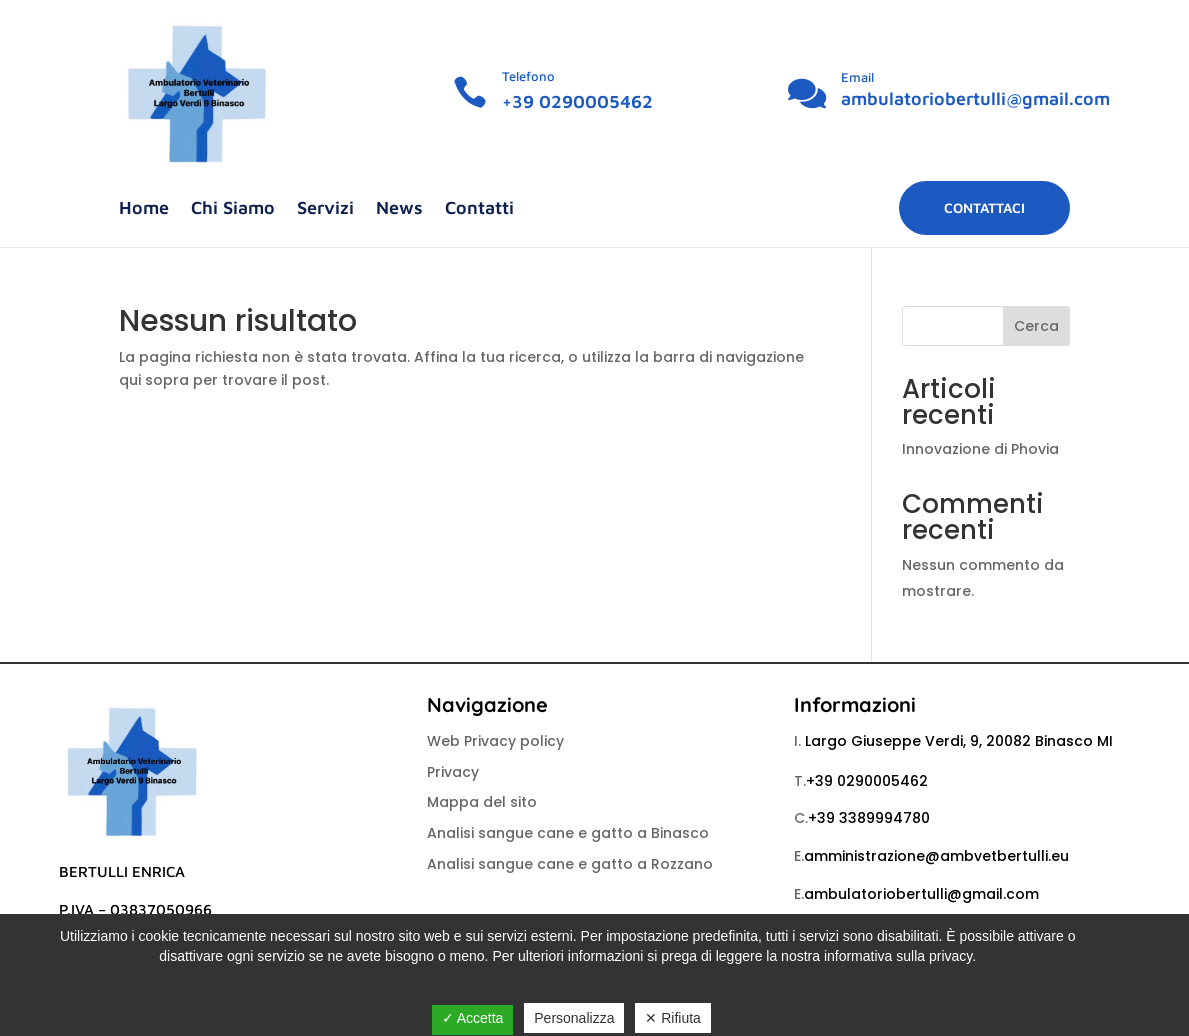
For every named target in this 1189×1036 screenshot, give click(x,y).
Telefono (528, 76)
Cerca (1036, 326)
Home (144, 209)
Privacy (453, 772)
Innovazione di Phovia (980, 449)
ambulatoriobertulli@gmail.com (975, 98)
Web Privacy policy (495, 741)
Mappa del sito (482, 802)
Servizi (325, 209)
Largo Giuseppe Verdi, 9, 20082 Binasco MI (959, 741)
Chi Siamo (233, 209)
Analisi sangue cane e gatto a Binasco (568, 833)
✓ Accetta (473, 1018)
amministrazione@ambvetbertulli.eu (936, 856)
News (399, 209)
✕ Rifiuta (673, 1018)
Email (857, 77)
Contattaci (984, 207)
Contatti (479, 209)
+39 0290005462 (577, 101)
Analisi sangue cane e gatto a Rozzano (570, 864)
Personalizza (574, 1018)
